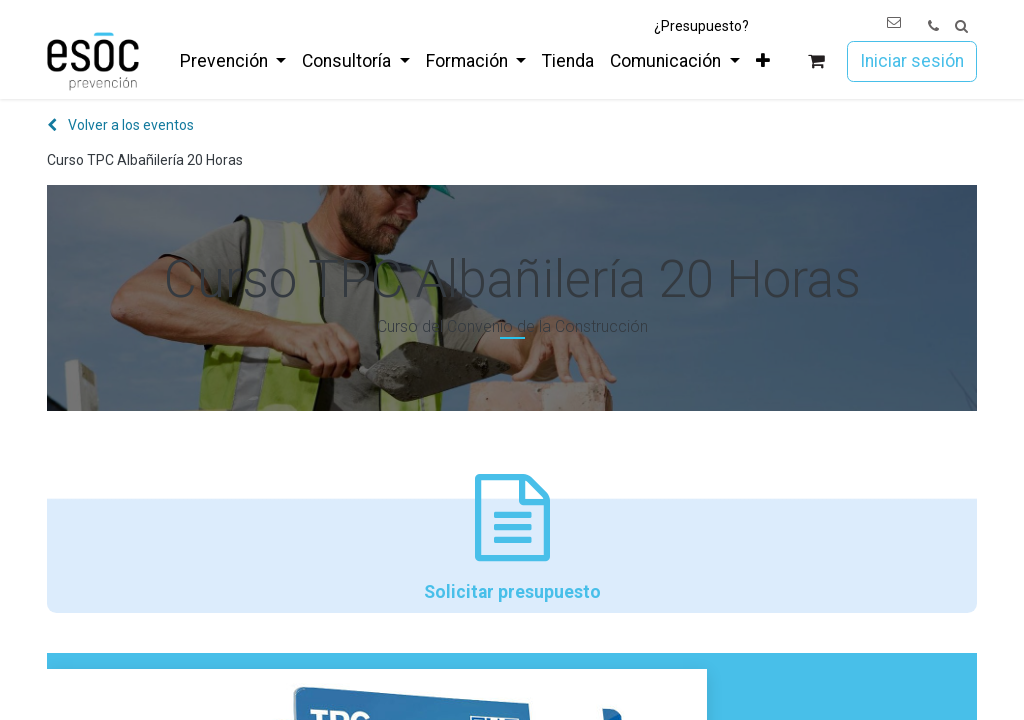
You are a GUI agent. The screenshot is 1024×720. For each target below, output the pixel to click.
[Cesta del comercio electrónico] (816, 61)
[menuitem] (233, 61)
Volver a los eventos (120, 125)
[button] (961, 26)
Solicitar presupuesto (512, 538)
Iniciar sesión (912, 61)
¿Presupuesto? (701, 26)
